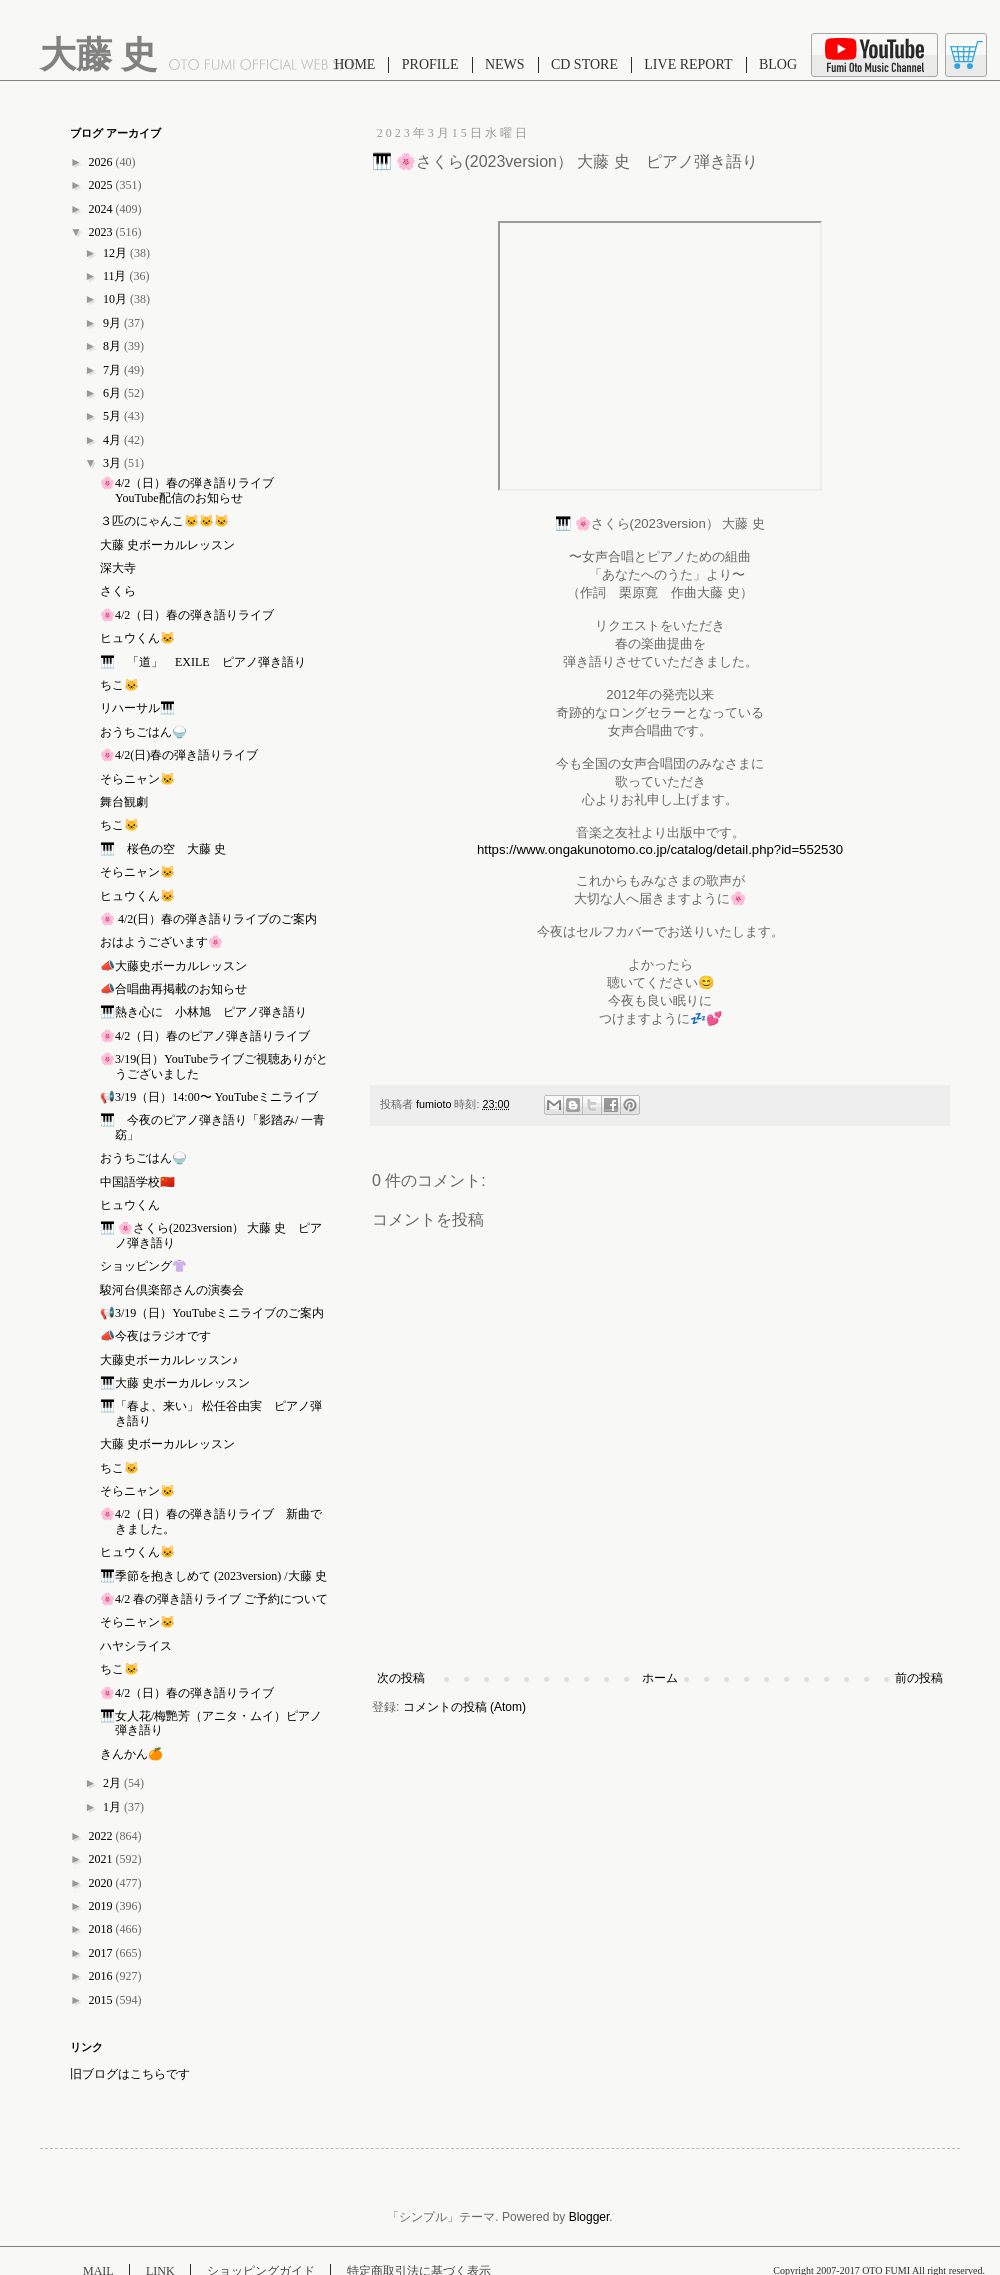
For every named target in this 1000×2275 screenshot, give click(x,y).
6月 (113, 393)
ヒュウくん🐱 (137, 638)
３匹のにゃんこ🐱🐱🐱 (164, 521)
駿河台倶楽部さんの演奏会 (172, 1290)
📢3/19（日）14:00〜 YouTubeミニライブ (209, 1097)
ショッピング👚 (143, 1266)
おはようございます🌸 (161, 942)
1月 (113, 1807)
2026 (102, 162)
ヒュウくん (130, 1205)
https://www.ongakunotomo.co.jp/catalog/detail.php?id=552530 (660, 849)
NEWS (505, 64)
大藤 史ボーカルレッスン (167, 545)
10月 (116, 299)
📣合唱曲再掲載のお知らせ (173, 989)
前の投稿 (919, 1678)
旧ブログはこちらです (130, 2074)
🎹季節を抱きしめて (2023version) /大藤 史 (219, 1576)
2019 (102, 1906)
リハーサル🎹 (137, 708)
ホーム (660, 1678)
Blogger (589, 2217)
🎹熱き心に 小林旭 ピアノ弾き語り (203, 1012)
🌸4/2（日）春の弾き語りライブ (187, 615)
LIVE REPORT (688, 64)
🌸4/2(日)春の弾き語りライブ (179, 755)
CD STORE (584, 64)
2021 (102, 1859)
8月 (113, 346)
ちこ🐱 (119, 685)
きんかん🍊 (131, 1754)
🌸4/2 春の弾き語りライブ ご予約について (214, 1599)
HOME (354, 64)
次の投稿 (401, 1678)
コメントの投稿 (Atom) (464, 1707)
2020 (102, 1883)
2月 (113, 1783)
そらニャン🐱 (137, 779)
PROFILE (430, 64)
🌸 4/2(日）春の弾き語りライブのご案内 (208, 919)
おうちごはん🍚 (143, 732)
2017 (102, 1953)
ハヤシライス (136, 1646)
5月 (113, 416)
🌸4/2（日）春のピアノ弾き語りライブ (205, 1036)
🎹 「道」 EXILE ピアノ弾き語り (203, 662)
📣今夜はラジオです (155, 1336)
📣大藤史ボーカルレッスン (173, 966)
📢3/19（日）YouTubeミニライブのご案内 (212, 1313)
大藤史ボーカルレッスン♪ (169, 1360)
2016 (102, 1976)
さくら (118, 591)
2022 (102, 1836)
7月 (113, 370)
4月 (113, 440)
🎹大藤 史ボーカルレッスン (175, 1383)
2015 (102, 2000)
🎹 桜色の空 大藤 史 (169, 849)
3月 (113, 463)
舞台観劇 (124, 802)
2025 (102, 185)
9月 (113, 323)
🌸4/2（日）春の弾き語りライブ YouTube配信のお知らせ (193, 490)
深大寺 (118, 568)
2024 (102, 209)
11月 (116, 276)
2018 (102, 1929)
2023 (102, 232)
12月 (116, 253)
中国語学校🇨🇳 (137, 1182)
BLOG (778, 64)
